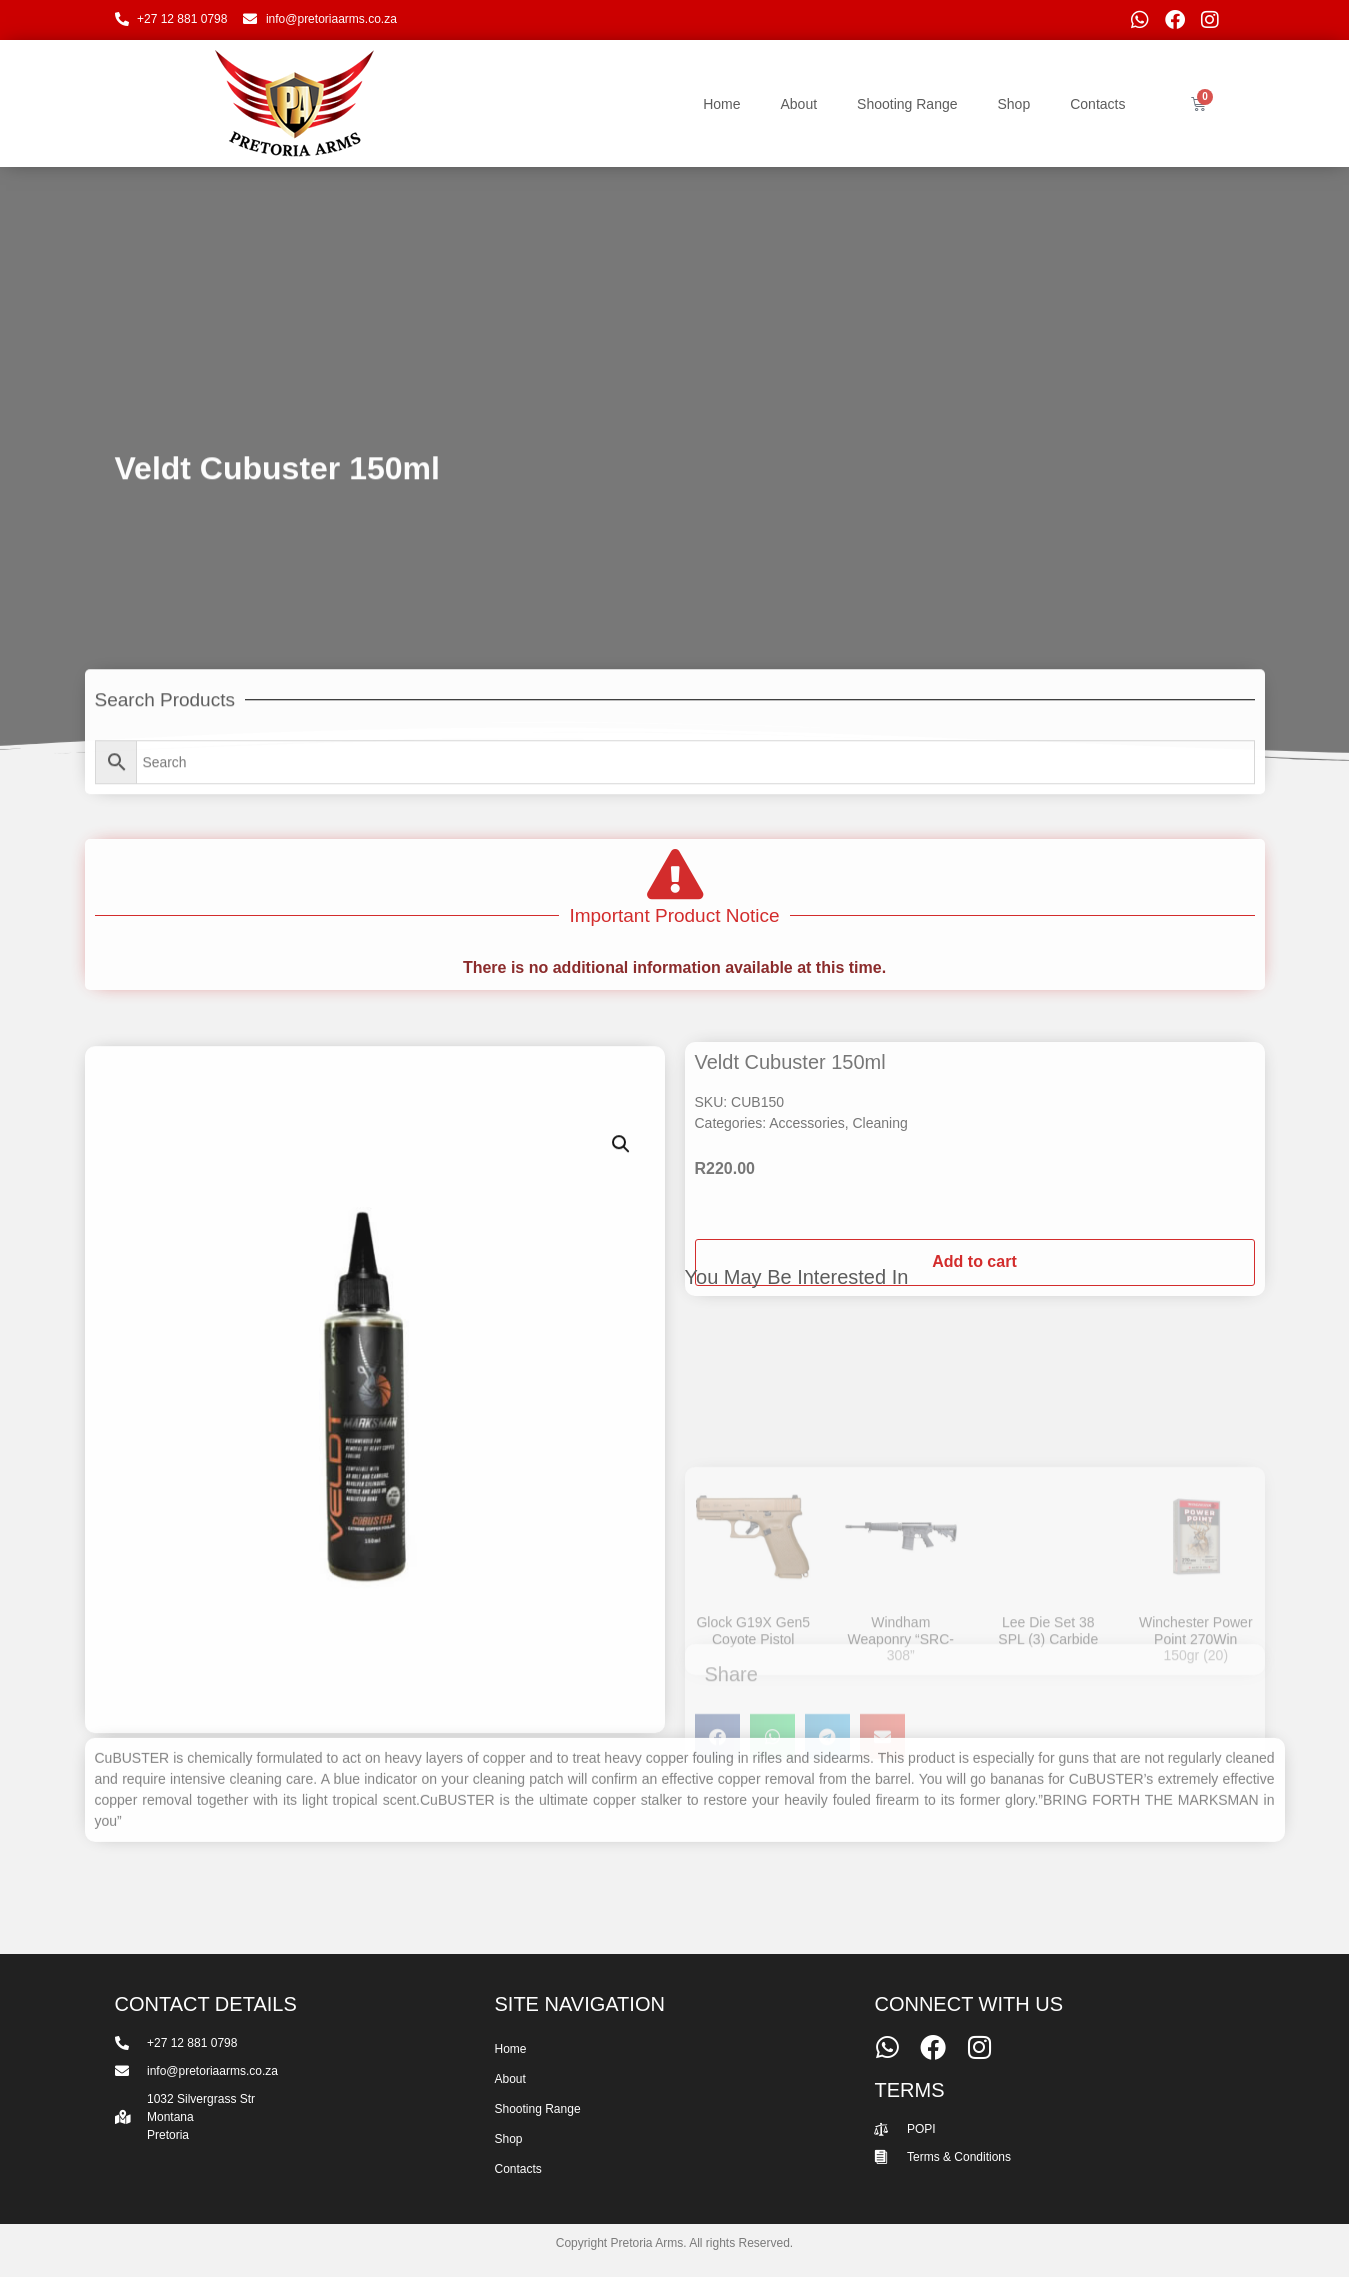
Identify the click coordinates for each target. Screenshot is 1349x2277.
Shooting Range (907, 104)
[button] (621, 1546)
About (798, 104)
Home (721, 104)
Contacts (1097, 104)
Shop (1014, 104)
